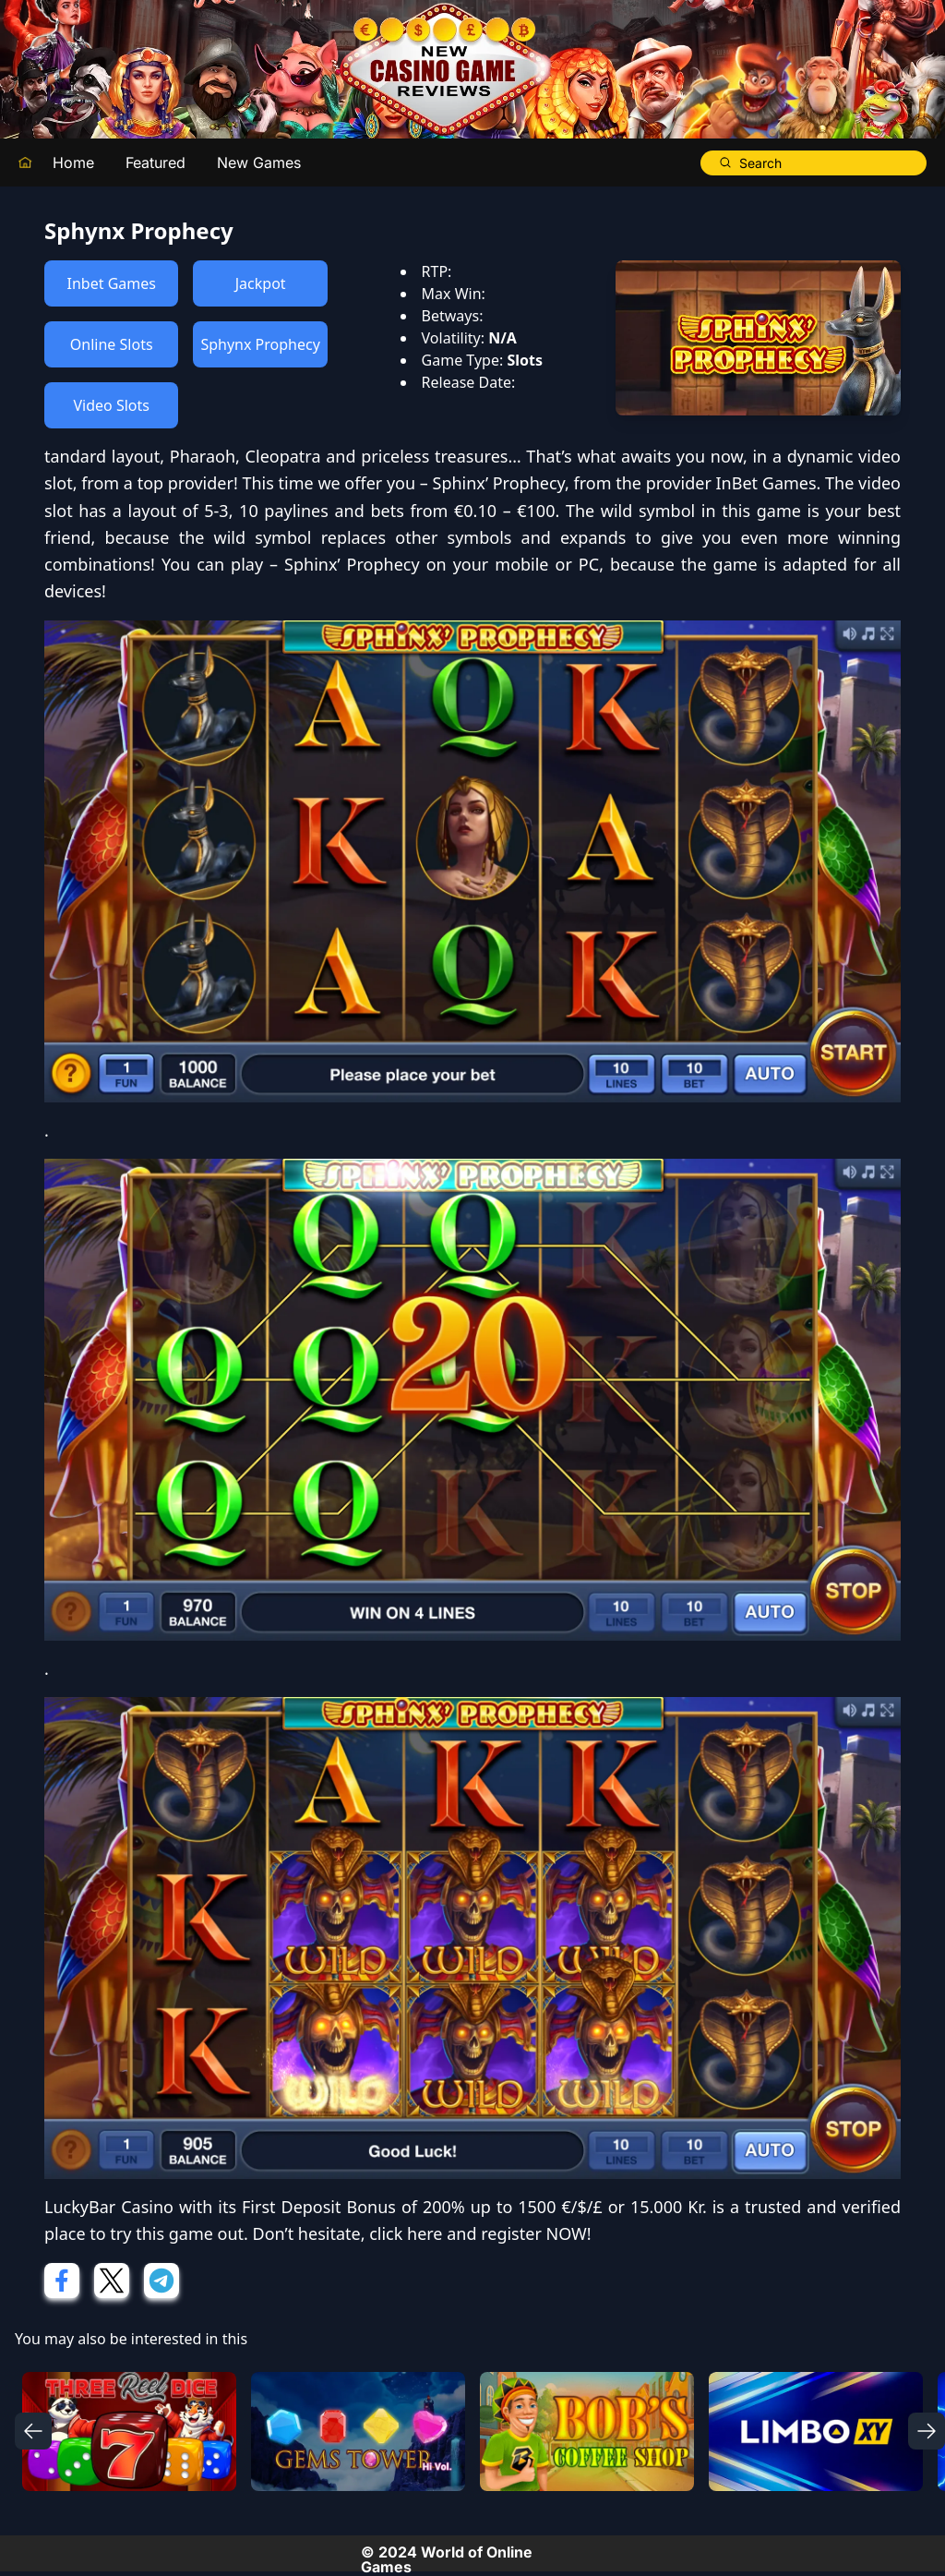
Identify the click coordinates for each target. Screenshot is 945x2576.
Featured (155, 162)
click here (405, 2233)
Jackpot (260, 283)
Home (73, 162)
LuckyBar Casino (108, 2207)
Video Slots (111, 405)
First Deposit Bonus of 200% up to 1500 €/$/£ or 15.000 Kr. (474, 2207)
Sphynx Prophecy (259, 344)
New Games (259, 162)
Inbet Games (111, 283)
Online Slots (111, 344)
